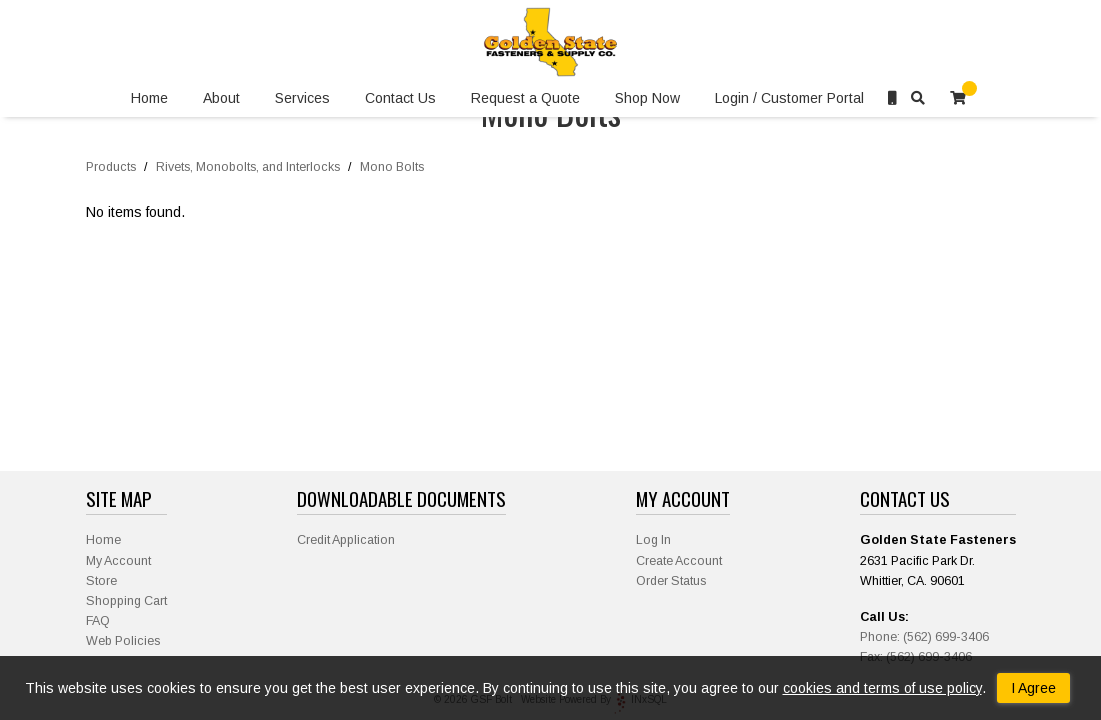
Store (101, 581)
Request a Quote (525, 98)
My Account (118, 561)
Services (302, 98)
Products (111, 167)
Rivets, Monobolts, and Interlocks (248, 167)
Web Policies (123, 641)
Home (149, 98)
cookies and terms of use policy (882, 688)
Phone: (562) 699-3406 (924, 637)
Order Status (671, 581)
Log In (653, 540)
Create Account (679, 561)
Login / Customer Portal (789, 98)
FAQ (98, 621)
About (221, 98)
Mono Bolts (392, 167)
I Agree (1033, 688)
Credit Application (346, 540)
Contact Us (400, 98)
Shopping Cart (126, 601)
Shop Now (647, 98)
